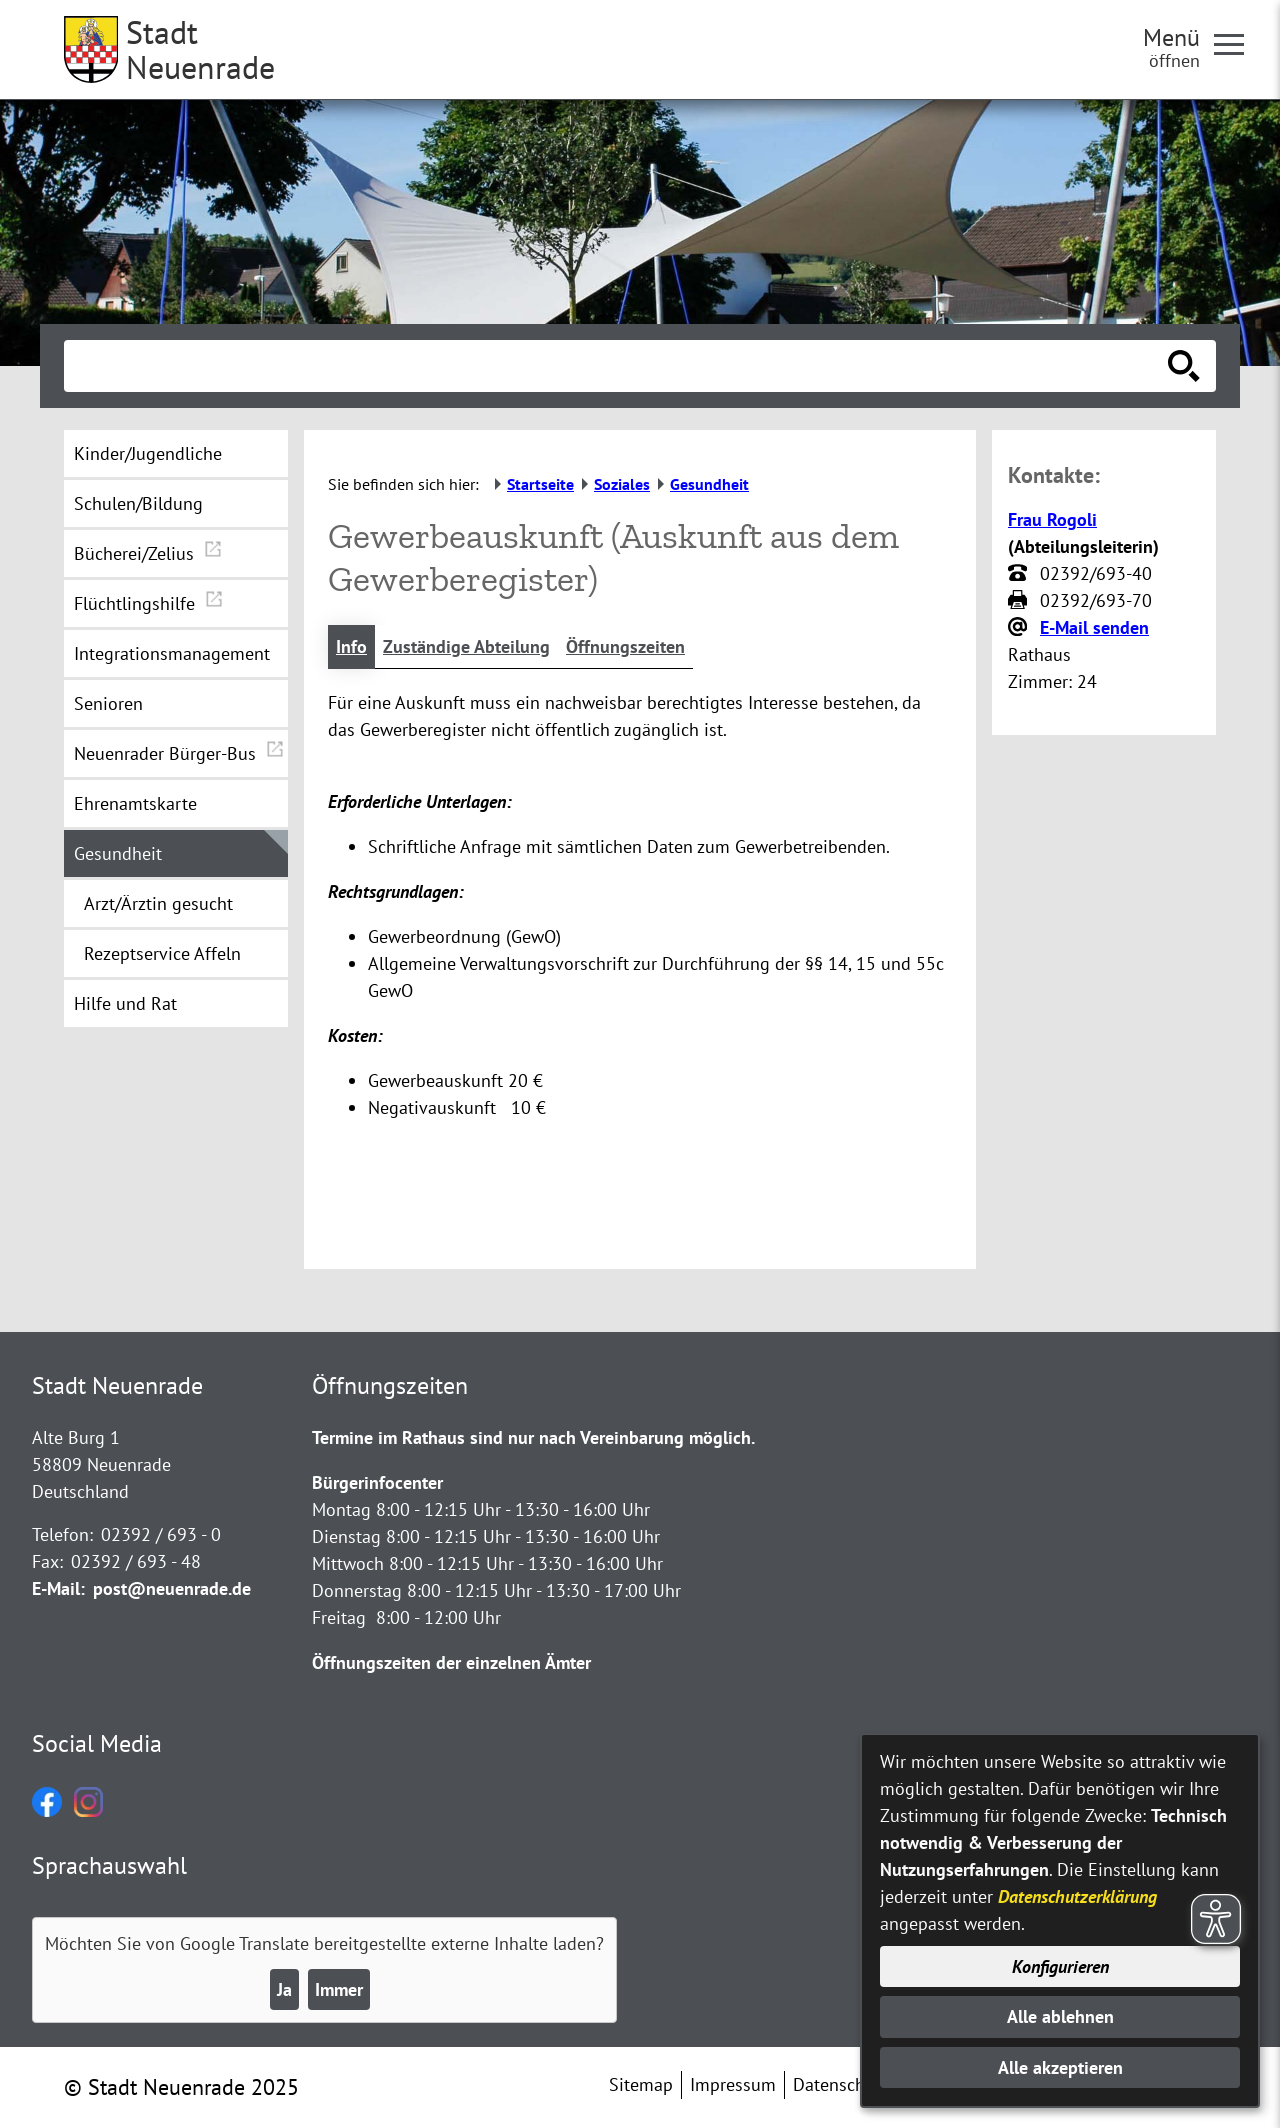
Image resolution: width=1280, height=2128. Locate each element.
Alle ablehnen (1060, 2016)
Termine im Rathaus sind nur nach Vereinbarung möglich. (533, 1437)
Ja (284, 1989)
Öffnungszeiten (625, 646)
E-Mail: (58, 1588)
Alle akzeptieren (1060, 2067)
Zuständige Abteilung (466, 646)
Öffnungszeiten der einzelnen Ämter (451, 1662)
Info (351, 646)
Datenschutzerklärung (1077, 1896)
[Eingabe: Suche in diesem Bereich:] (618, 366)
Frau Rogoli (1052, 519)
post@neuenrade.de (172, 1588)
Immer (339, 1989)
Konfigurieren (1060, 1966)
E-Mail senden (1094, 627)
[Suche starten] (1184, 366)
